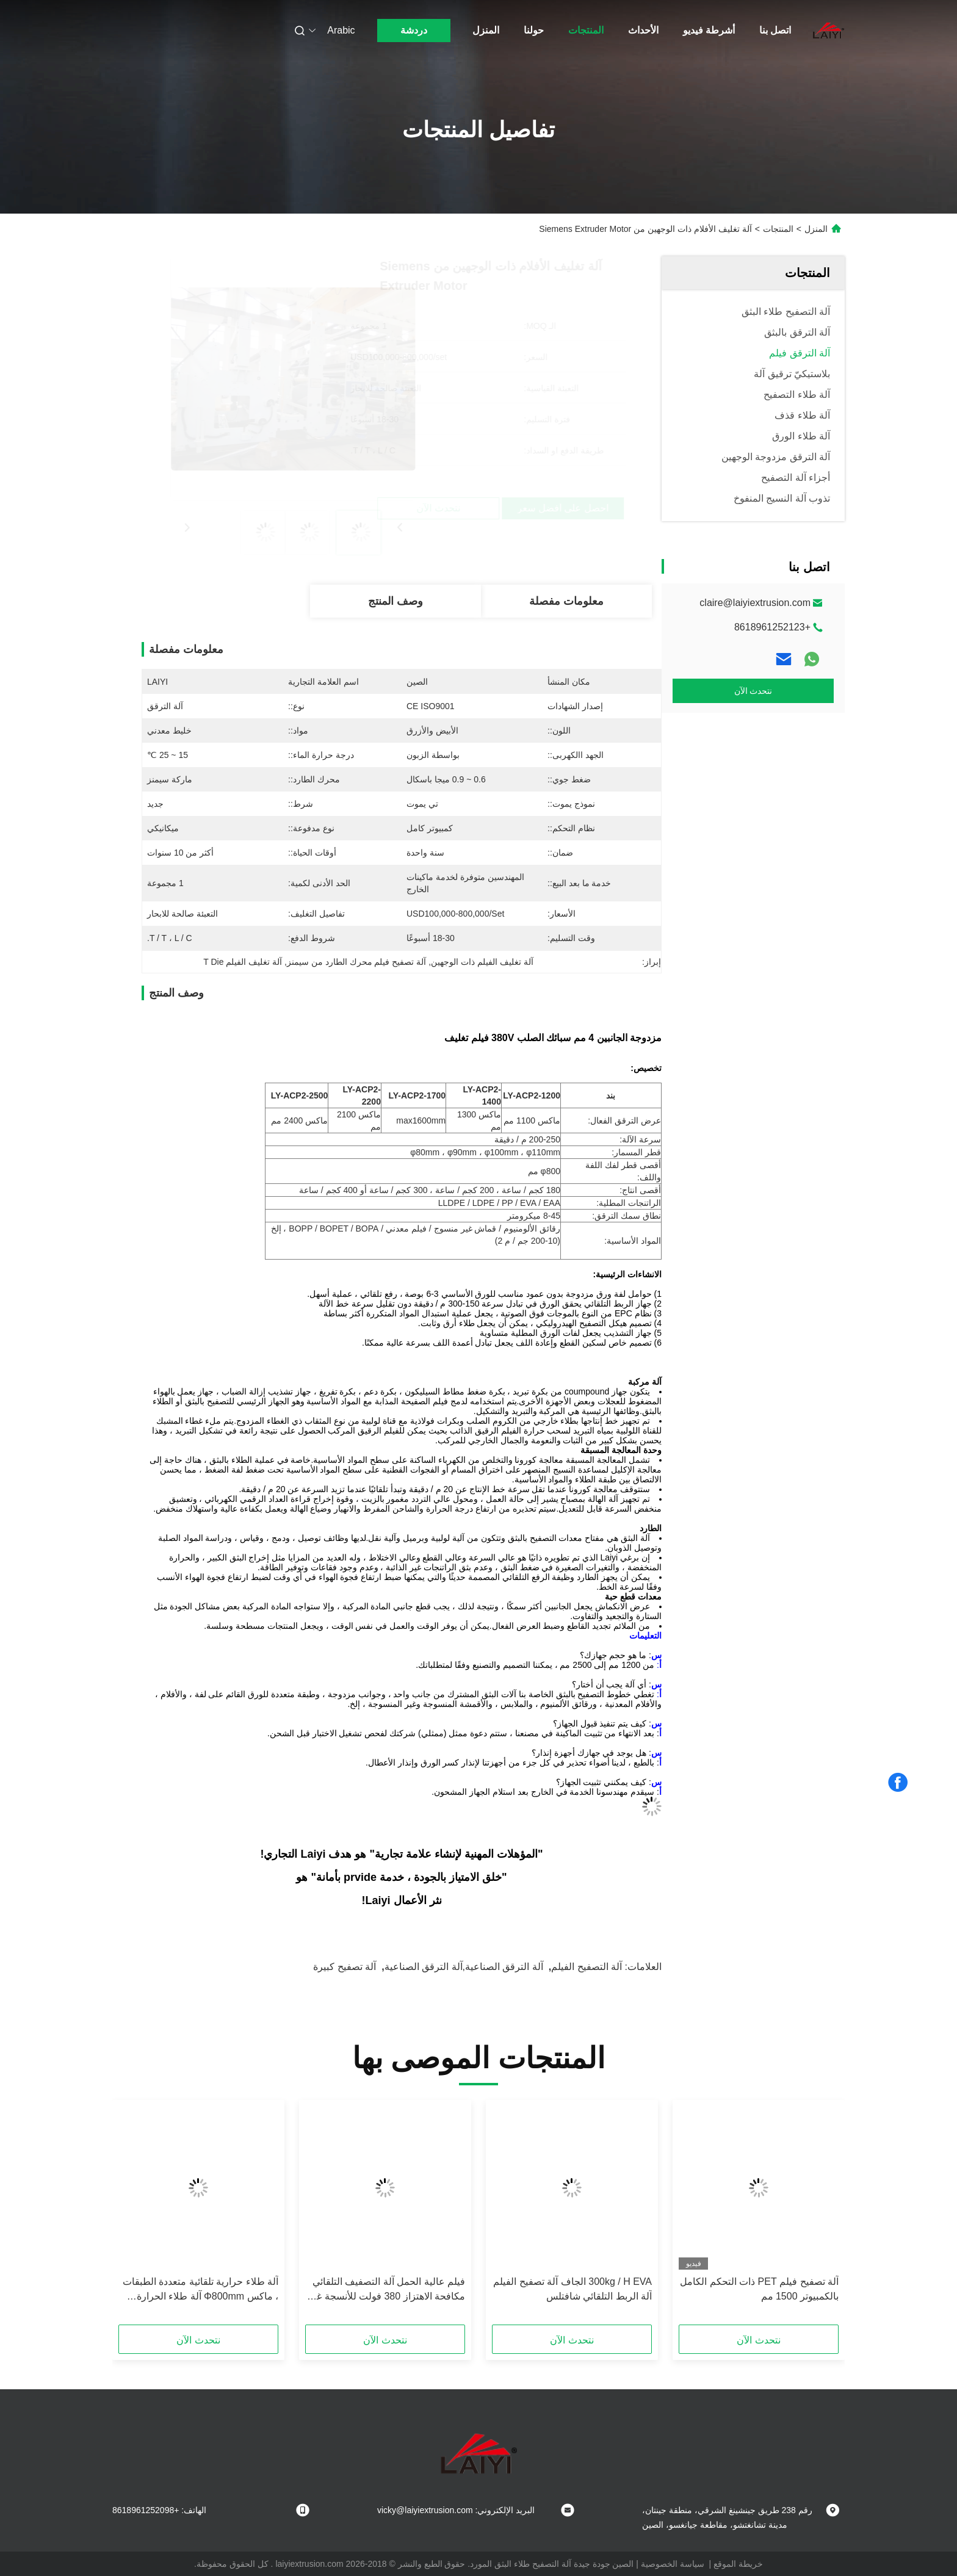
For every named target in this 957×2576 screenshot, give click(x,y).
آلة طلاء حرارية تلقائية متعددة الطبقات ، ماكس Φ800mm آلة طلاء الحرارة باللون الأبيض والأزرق (200, 2290)
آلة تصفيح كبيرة (344, 1966)
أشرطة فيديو (709, 30)
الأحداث (643, 30)
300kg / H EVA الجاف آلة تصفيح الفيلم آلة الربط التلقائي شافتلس (572, 2288)
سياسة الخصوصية (672, 2564)
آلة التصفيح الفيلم (586, 1966)
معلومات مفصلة (566, 601)
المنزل (485, 30)
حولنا (534, 30)
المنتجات (586, 30)
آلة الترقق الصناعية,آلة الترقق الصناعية (464, 1966)
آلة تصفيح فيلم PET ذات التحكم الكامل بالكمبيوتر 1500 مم (759, 2288)
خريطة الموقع (738, 2564)
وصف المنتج (395, 601)
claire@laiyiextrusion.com (755, 602)
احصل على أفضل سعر (324, 508)
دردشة (413, 30)
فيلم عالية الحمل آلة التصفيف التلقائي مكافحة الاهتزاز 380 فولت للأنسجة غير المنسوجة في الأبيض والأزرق (386, 2290)
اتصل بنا (775, 30)
